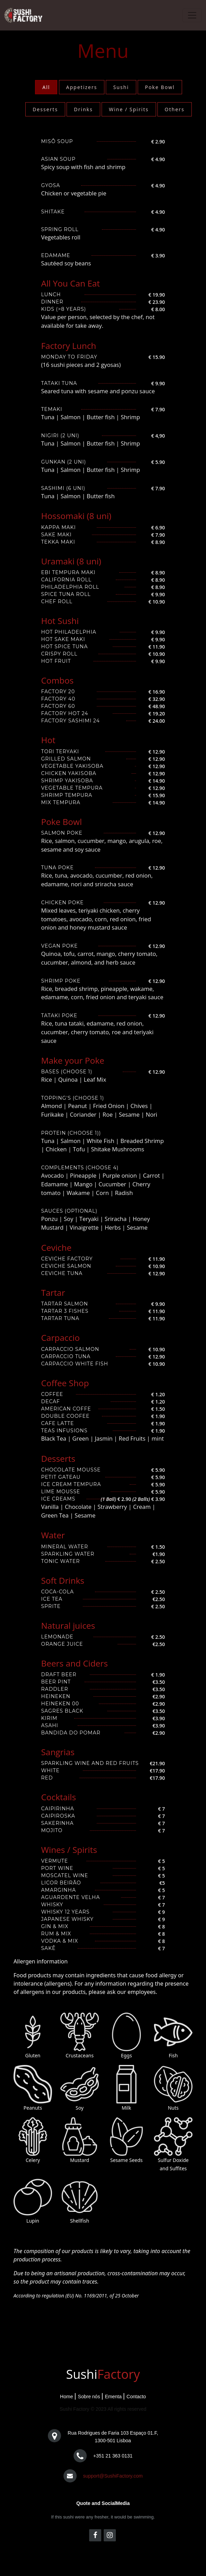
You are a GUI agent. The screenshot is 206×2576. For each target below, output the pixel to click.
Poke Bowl (160, 87)
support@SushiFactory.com (113, 2476)
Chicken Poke (62, 902)
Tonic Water (60, 1561)
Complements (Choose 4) (80, 1167)
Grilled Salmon (66, 759)
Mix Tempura (60, 802)
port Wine (57, 1868)
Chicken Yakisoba (68, 773)
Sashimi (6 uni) (63, 488)
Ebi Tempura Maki (68, 572)
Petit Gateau (61, 1477)
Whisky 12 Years (65, 1912)
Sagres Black (62, 1711)
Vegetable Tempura (72, 788)
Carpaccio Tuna (66, 1356)
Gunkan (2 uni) (63, 462)
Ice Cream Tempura (71, 1484)
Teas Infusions (64, 1430)
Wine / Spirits (129, 109)
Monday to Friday (69, 357)
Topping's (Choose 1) (72, 1098)
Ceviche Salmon (66, 1266)
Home (66, 2396)
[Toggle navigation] (192, 15)
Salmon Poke (62, 833)
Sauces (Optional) (69, 1211)
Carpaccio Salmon (70, 1349)
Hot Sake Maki (63, 639)
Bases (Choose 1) (67, 1072)
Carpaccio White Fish (74, 1364)
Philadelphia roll (70, 587)
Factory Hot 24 (64, 713)
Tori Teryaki (60, 751)
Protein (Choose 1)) (71, 1133)
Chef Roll (57, 601)
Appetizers (81, 87)
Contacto (136, 2396)
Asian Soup (58, 159)
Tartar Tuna (60, 1318)
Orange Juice (62, 1644)
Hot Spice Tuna (64, 646)
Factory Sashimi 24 (70, 721)
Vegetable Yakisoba (72, 766)
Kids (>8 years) (63, 309)
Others (174, 109)
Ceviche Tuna (62, 1273)
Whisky (52, 1904)
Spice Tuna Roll (66, 594)
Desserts (45, 109)
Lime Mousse (60, 1491)
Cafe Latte (57, 1423)
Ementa (113, 2396)
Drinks (83, 109)
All (46, 87)
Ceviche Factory (67, 1259)
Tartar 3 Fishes (65, 1311)
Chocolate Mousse (71, 1470)
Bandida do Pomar (71, 1733)
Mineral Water (64, 1547)
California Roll (66, 580)
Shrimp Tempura (66, 795)
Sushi (121, 87)
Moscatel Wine (64, 1875)
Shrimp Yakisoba (67, 780)
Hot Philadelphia (68, 632)
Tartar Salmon (64, 1304)
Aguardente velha (70, 1897)
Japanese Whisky (67, 1919)
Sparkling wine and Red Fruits (90, 1763)
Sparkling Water (68, 1554)
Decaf (50, 1401)
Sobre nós (89, 2396)
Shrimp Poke (61, 981)
